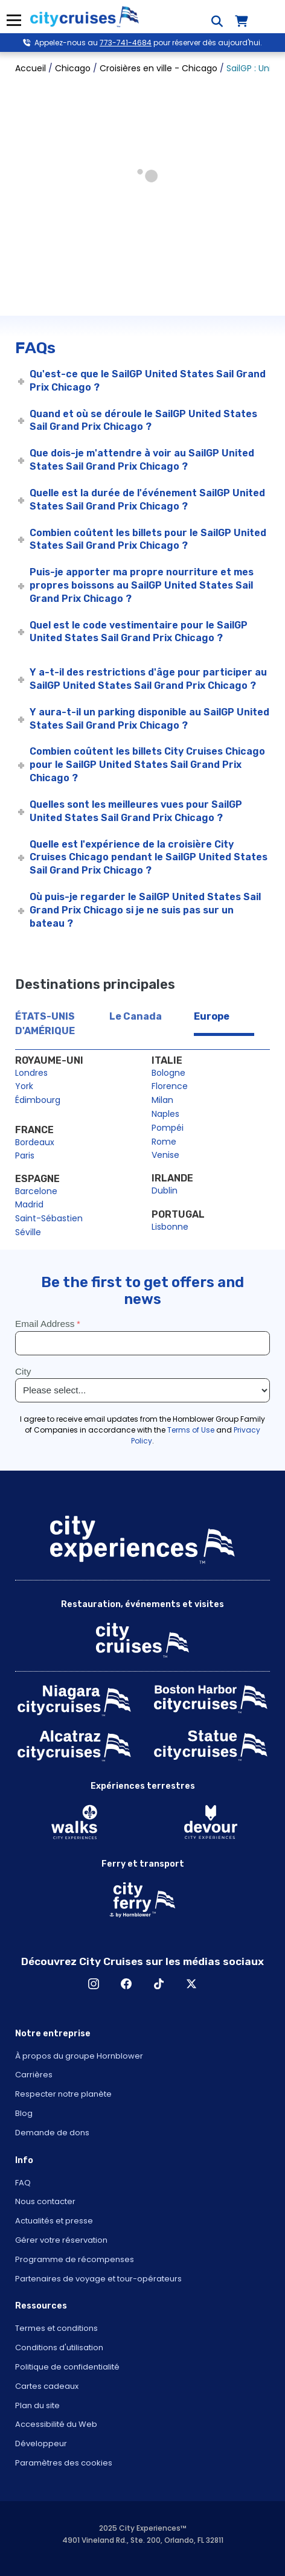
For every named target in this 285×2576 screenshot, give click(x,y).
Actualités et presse (54, 2220)
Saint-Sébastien (49, 1218)
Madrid (29, 1204)
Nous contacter (45, 2201)
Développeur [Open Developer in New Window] (41, 2443)
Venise (165, 1155)
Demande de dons (52, 2132)
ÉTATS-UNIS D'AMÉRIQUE (45, 1024)
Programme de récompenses (74, 2259)
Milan (162, 1100)
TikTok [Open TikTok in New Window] (158, 1983)
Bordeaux (34, 1142)
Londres (31, 1073)
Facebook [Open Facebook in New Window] (126, 1983)
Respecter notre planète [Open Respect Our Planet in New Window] (63, 2094)
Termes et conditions (56, 2328)
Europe (211, 1016)
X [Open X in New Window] (191, 1983)
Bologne (168, 1073)
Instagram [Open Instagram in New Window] (93, 1983)
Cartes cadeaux (46, 2386)
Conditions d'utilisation (59, 2347)
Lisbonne (170, 1227)
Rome (164, 1142)
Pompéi (168, 1128)
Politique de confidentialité (67, 2367)
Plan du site (37, 2405)
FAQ (23, 2182)
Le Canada (135, 1016)
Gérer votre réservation (61, 2240)
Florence (170, 1086)
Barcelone (36, 1191)
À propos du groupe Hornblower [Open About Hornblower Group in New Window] (79, 2056)
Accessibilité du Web (56, 2424)
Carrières (34, 2074)
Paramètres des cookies (63, 2463)
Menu (13, 20)
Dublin (165, 1190)
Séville (28, 1232)
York (24, 1086)
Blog (24, 2113)
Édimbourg (37, 1100)
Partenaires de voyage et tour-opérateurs (98, 2278)
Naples (165, 1114)
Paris (24, 1155)
